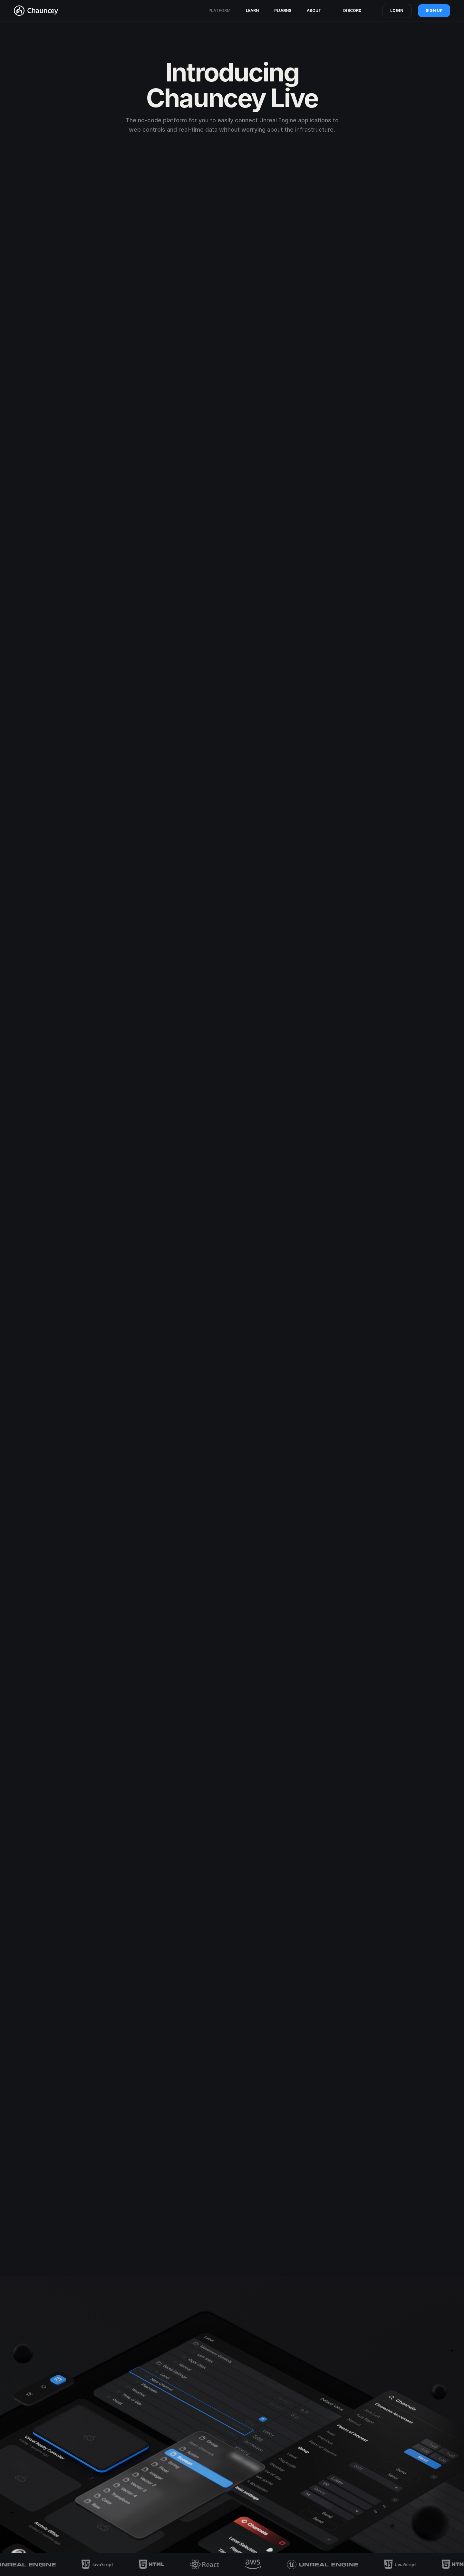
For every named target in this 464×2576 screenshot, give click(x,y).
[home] (36, 10)
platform (219, 10)
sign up (434, 10)
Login (396, 10)
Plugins (282, 10)
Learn (252, 10)
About (314, 10)
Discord (352, 10)
